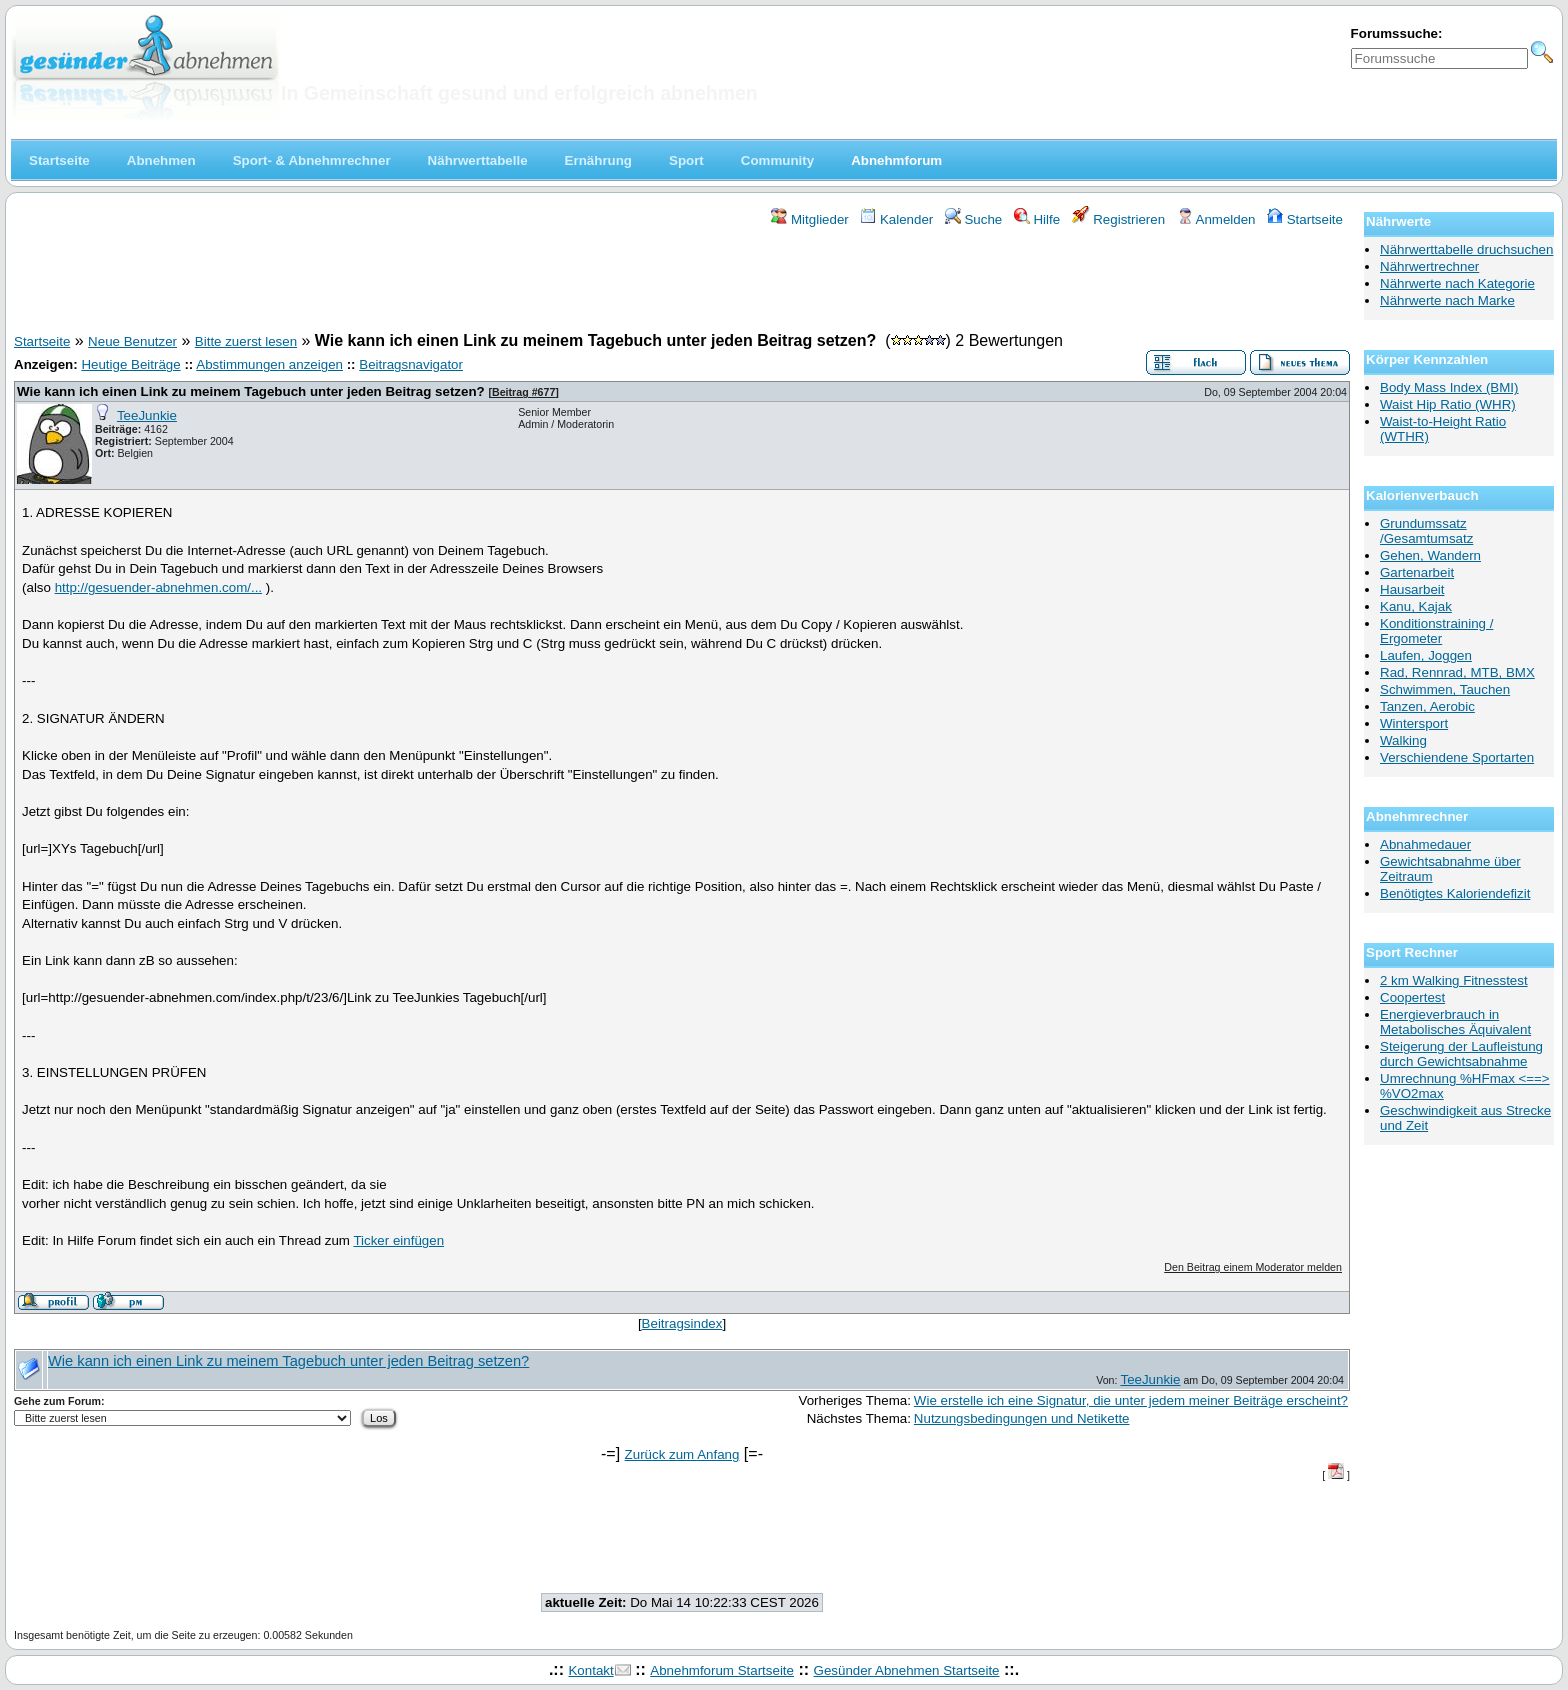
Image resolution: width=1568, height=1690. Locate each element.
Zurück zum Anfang (682, 1454)
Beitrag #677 (523, 392)
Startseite (1305, 219)
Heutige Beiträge (130, 364)
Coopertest (1412, 997)
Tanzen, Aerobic (1427, 706)
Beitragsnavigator (411, 364)
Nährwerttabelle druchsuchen (1466, 249)
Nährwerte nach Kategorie (1457, 283)
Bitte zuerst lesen (246, 341)
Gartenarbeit (1417, 572)
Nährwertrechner (1429, 266)
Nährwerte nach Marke (1447, 300)
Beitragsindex (682, 1323)
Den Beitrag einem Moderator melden (1253, 1267)
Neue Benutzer (132, 341)
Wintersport (1414, 723)
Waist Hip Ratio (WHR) (1448, 404)
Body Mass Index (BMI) (1449, 387)
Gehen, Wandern (1430, 555)
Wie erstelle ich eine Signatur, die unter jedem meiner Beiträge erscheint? (1131, 1400)
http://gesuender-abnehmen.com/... (158, 587)
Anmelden (1216, 219)
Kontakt (590, 1670)
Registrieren (1119, 219)
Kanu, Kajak (1416, 606)
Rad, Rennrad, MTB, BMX (1457, 672)
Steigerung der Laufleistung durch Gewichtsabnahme (1461, 1054)
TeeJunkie (147, 415)
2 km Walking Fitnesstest (1454, 980)
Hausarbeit (1412, 589)
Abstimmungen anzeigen (269, 364)
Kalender (896, 219)
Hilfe (1037, 219)
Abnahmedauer (1425, 844)
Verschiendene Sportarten (1457, 757)
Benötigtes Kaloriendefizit (1455, 893)
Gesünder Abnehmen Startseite (907, 1670)
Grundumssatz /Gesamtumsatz (1426, 531)
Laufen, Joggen (1426, 655)
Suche (974, 219)
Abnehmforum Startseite (722, 1670)
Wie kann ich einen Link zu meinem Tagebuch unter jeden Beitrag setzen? (251, 391)
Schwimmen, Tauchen (1445, 689)
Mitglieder (809, 219)
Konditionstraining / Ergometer (1436, 631)
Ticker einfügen (398, 1240)
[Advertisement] (682, 283)
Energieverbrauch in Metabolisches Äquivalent (1455, 1022)
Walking (1403, 740)
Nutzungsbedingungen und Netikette (1022, 1418)
